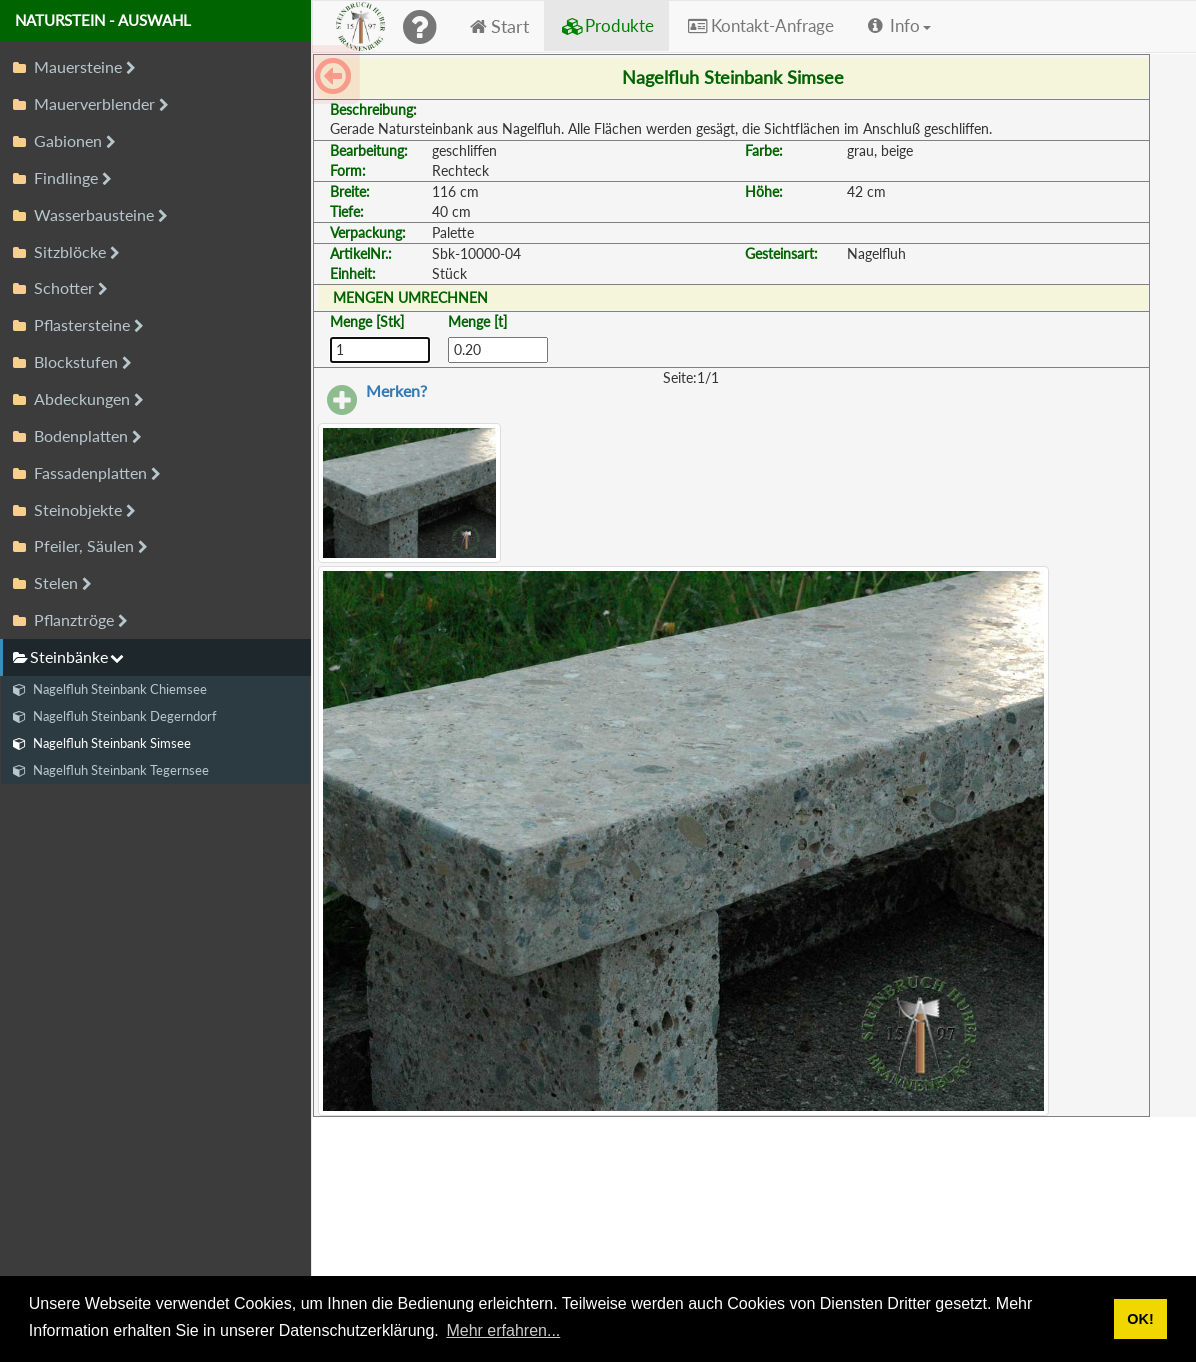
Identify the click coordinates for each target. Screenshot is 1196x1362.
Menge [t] (477, 321)
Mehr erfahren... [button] (503, 1330)
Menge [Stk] (367, 321)
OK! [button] (1140, 1319)
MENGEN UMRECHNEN (410, 297)
